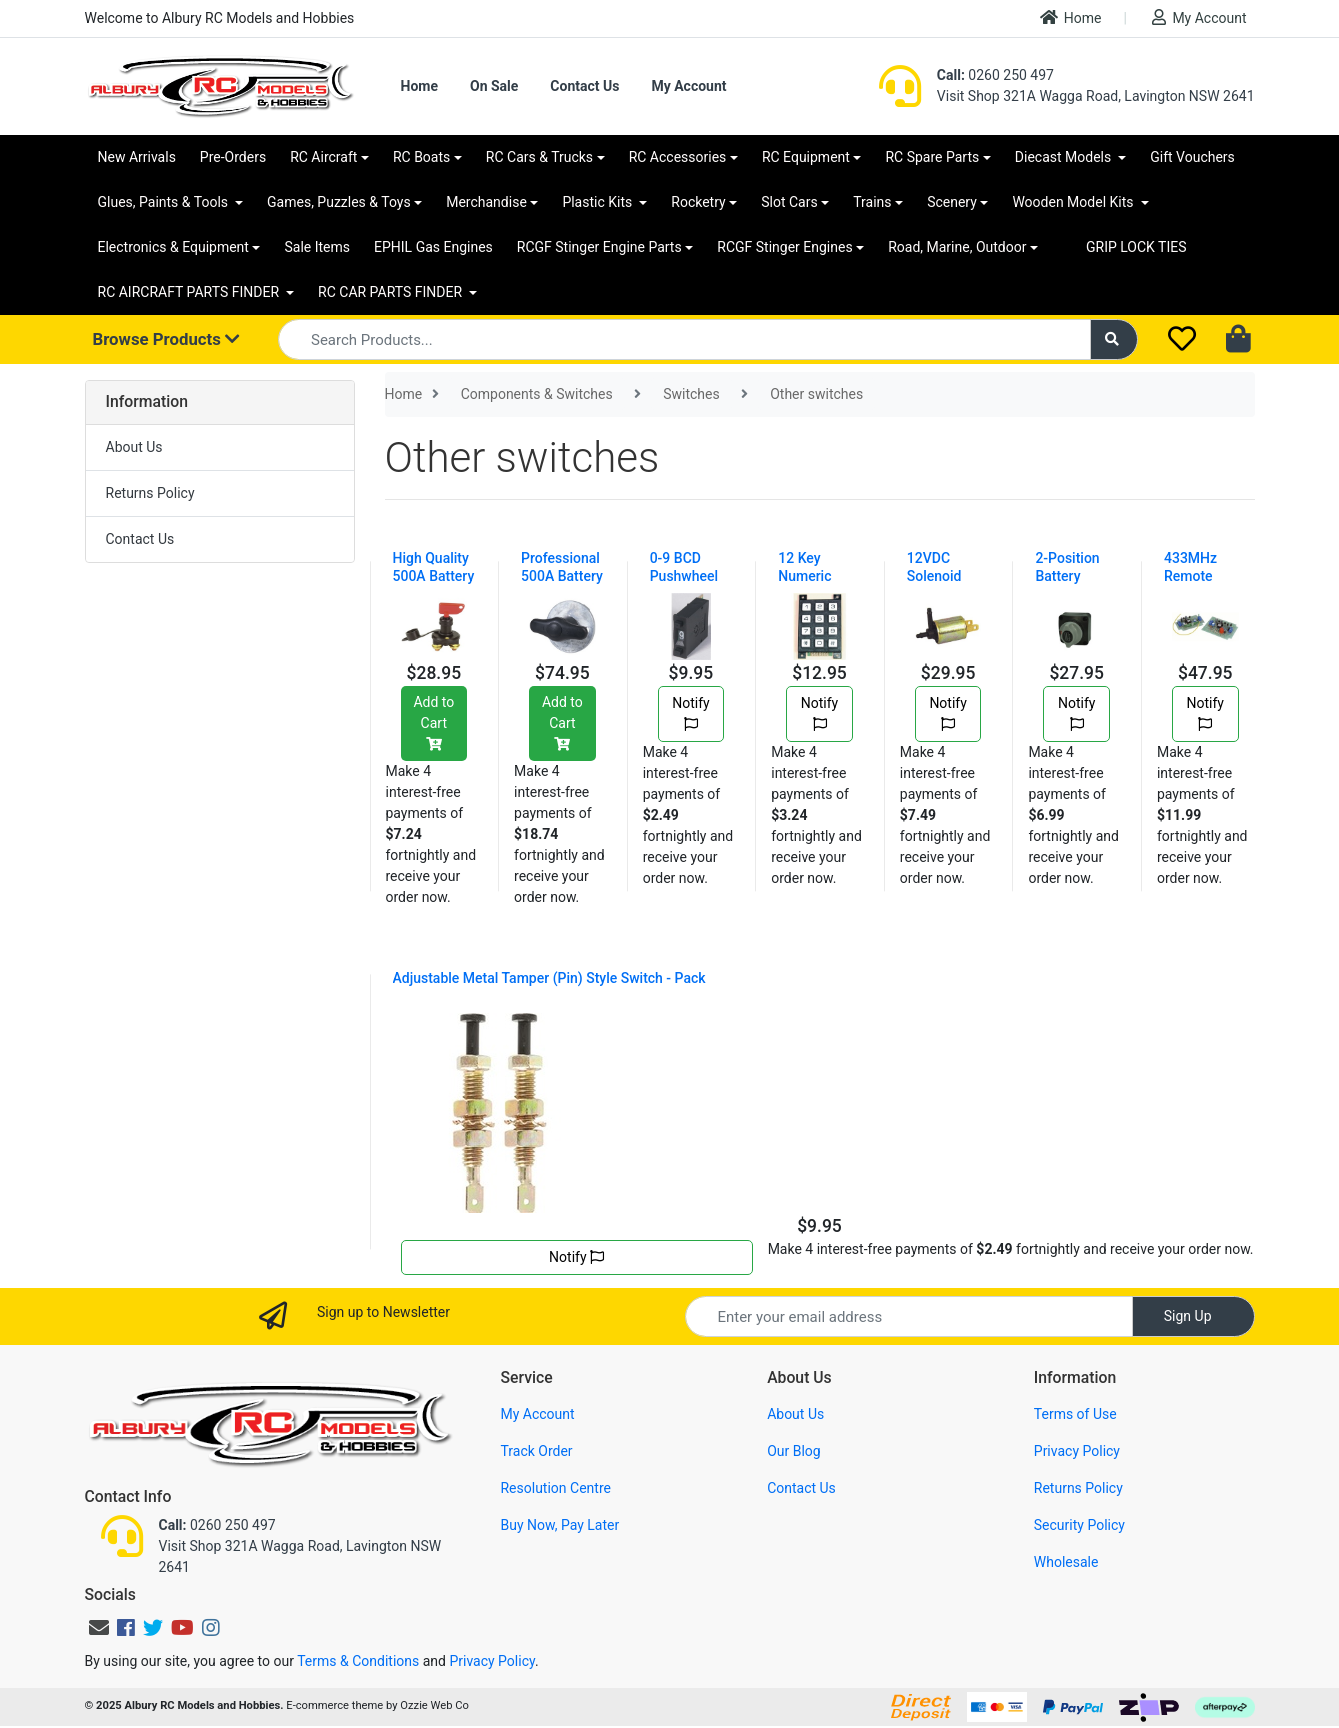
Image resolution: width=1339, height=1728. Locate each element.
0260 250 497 (995, 75)
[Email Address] (909, 1316)
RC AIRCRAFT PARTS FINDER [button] (190, 292)
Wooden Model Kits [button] (1074, 202)
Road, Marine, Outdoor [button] (957, 247)
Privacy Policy (1077, 1451)
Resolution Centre (555, 1488)
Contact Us (584, 86)
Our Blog (794, 1451)
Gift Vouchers (1192, 157)
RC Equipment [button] (806, 157)
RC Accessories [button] (678, 157)
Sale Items (317, 247)
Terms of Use (1075, 1414)
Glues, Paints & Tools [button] (165, 202)
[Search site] (1114, 339)
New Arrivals (137, 157)
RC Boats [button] (421, 157)
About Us (134, 447)
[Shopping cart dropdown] (1240, 340)
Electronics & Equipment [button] (173, 247)
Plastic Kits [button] (598, 202)
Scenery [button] (952, 202)
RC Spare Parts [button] (932, 157)
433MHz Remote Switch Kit (1195, 576)
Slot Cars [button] (789, 202)
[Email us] (99, 1628)
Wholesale (1066, 1562)
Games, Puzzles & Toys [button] (339, 202)
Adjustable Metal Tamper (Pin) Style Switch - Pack (549, 978)
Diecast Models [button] (1065, 157)
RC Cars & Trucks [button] (539, 157)
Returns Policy (150, 493)
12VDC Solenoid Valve (934, 576)
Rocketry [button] (698, 202)
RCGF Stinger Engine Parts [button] (599, 247)
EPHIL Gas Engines (433, 247)
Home (1071, 17)
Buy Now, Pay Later (559, 1525)
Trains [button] (872, 202)
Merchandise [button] (486, 202)
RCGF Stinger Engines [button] (784, 247)
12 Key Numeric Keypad (804, 576)
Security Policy (1079, 1525)
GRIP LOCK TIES (1136, 247)
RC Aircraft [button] (323, 157)
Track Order (536, 1451)
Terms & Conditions (358, 1661)
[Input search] (684, 339)
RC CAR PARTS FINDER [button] (391, 292)
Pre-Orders (233, 157)
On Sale (494, 86)
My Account (1199, 17)
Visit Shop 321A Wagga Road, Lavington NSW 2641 (1096, 96)
